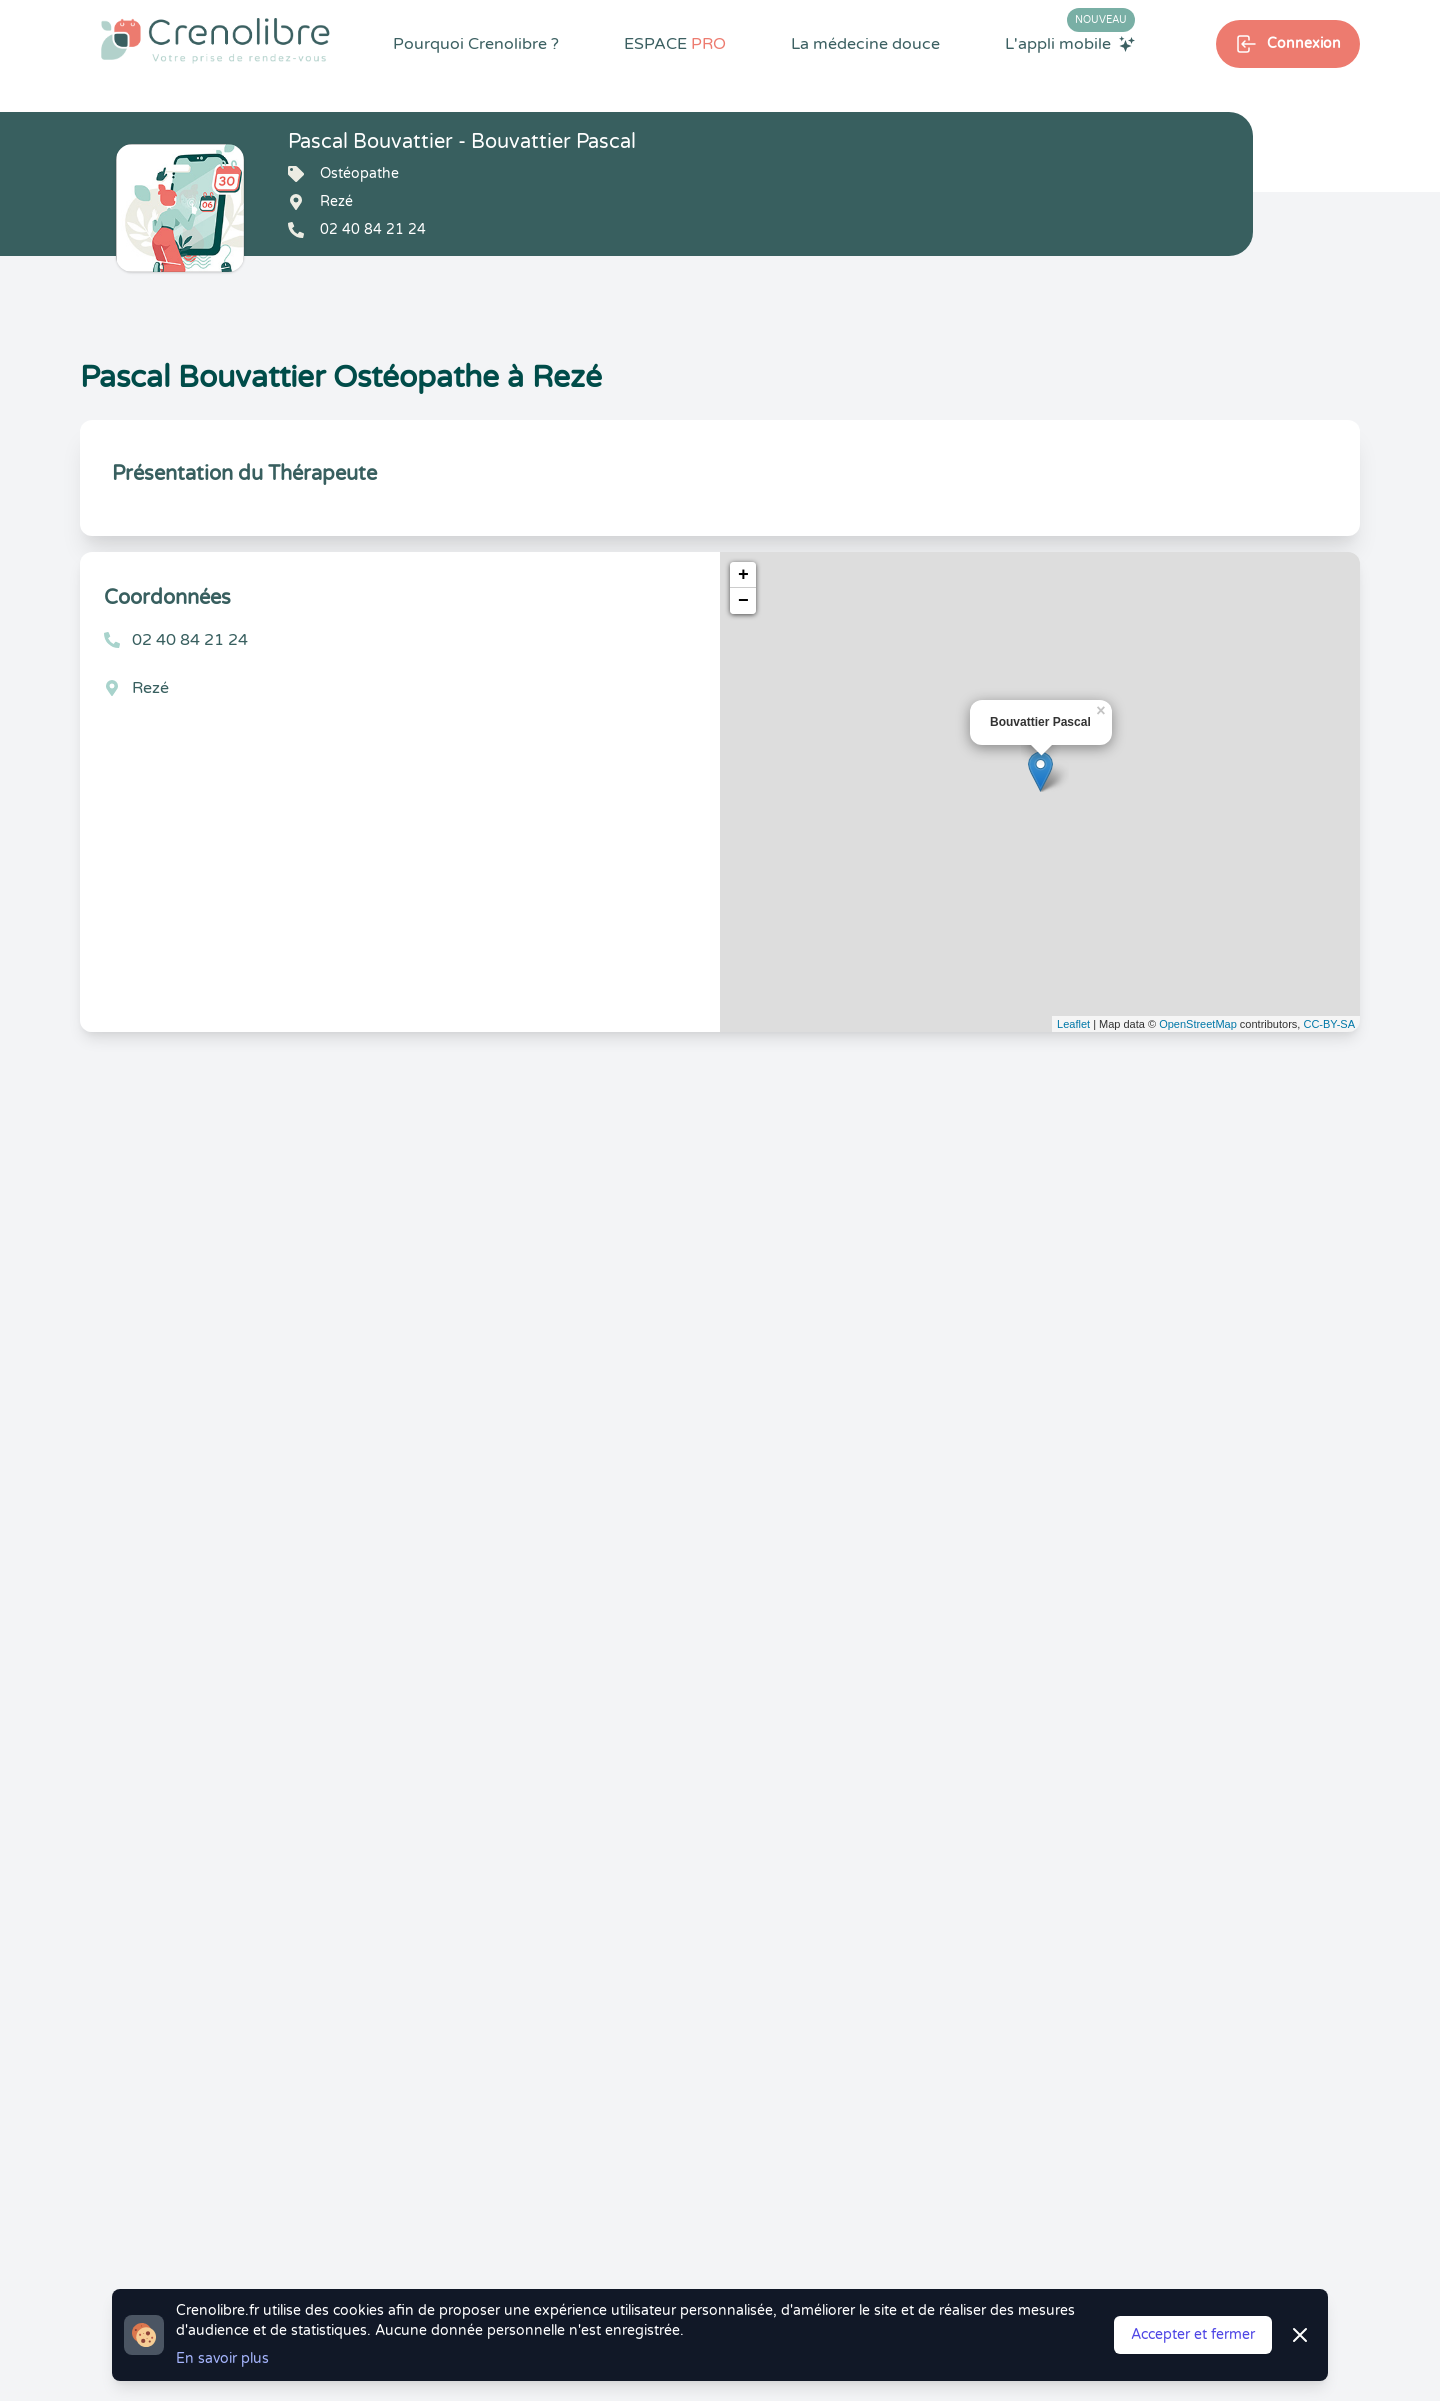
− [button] (743, 601)
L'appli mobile (1070, 43)
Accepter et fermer (1193, 2334)
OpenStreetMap (1198, 1024)
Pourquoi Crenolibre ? (476, 44)
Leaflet (1073, 1024)
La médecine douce (865, 44)
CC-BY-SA (1329, 1024)
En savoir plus (222, 2358)
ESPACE (675, 44)
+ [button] (743, 575)
